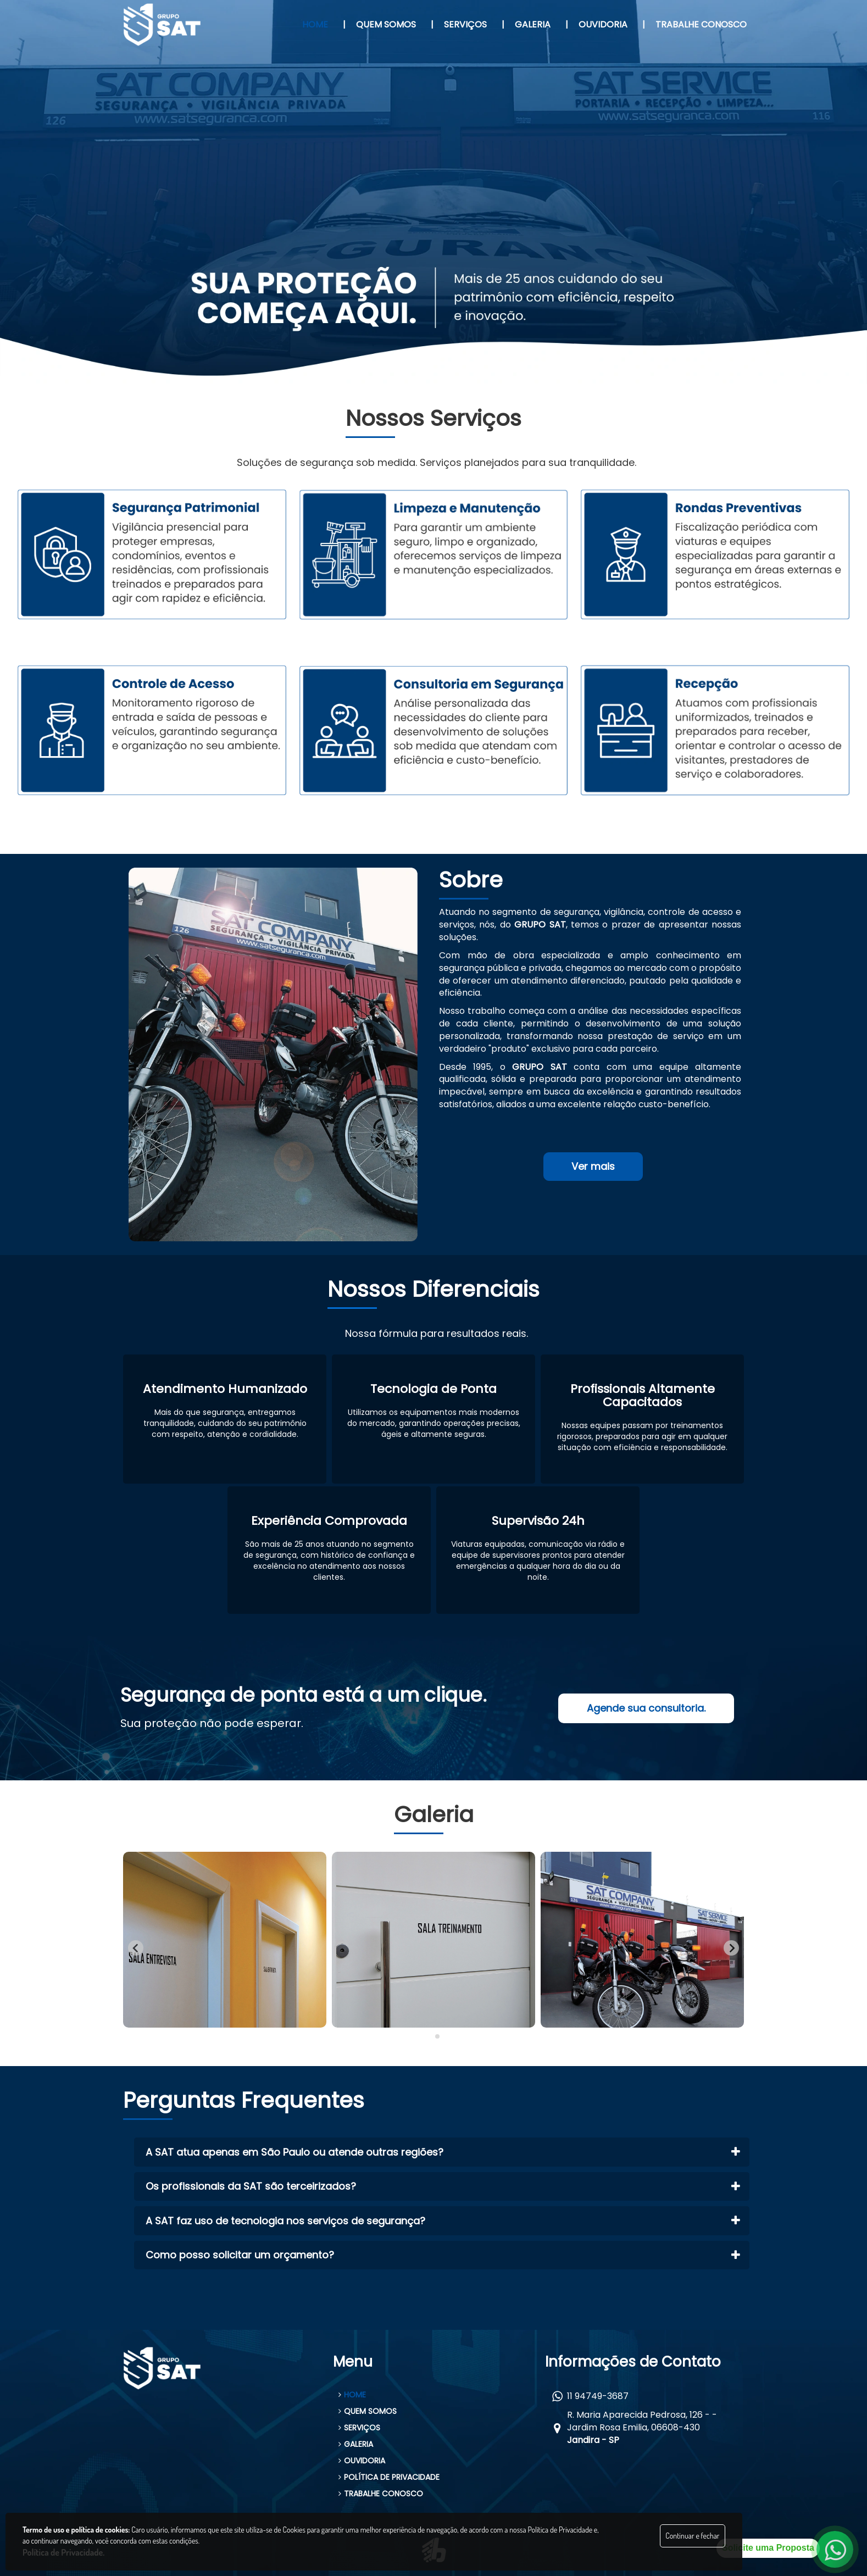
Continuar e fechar (692, 2535)
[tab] (429, 2037)
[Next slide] (731, 1948)
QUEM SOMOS (367, 2411)
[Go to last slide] (135, 1948)
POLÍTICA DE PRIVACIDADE (389, 2477)
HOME (352, 2394)
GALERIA (355, 2444)
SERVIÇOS (359, 2427)
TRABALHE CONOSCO (380, 2493)
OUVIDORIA (361, 2460)
